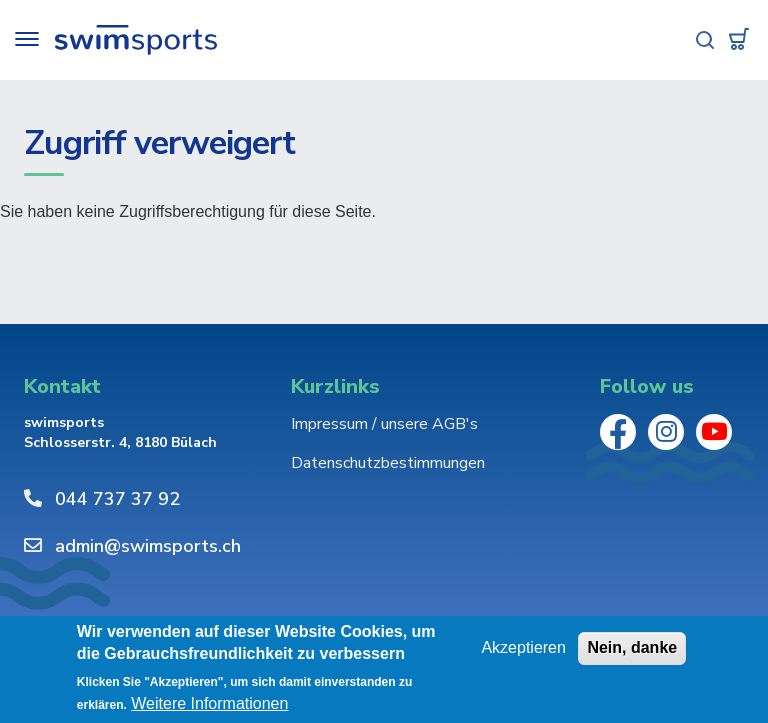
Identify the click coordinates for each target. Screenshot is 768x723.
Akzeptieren (523, 648)
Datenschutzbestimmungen (388, 463)
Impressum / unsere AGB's (384, 424)
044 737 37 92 (117, 499)
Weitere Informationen (209, 705)
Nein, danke (632, 648)
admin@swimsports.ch (148, 546)
